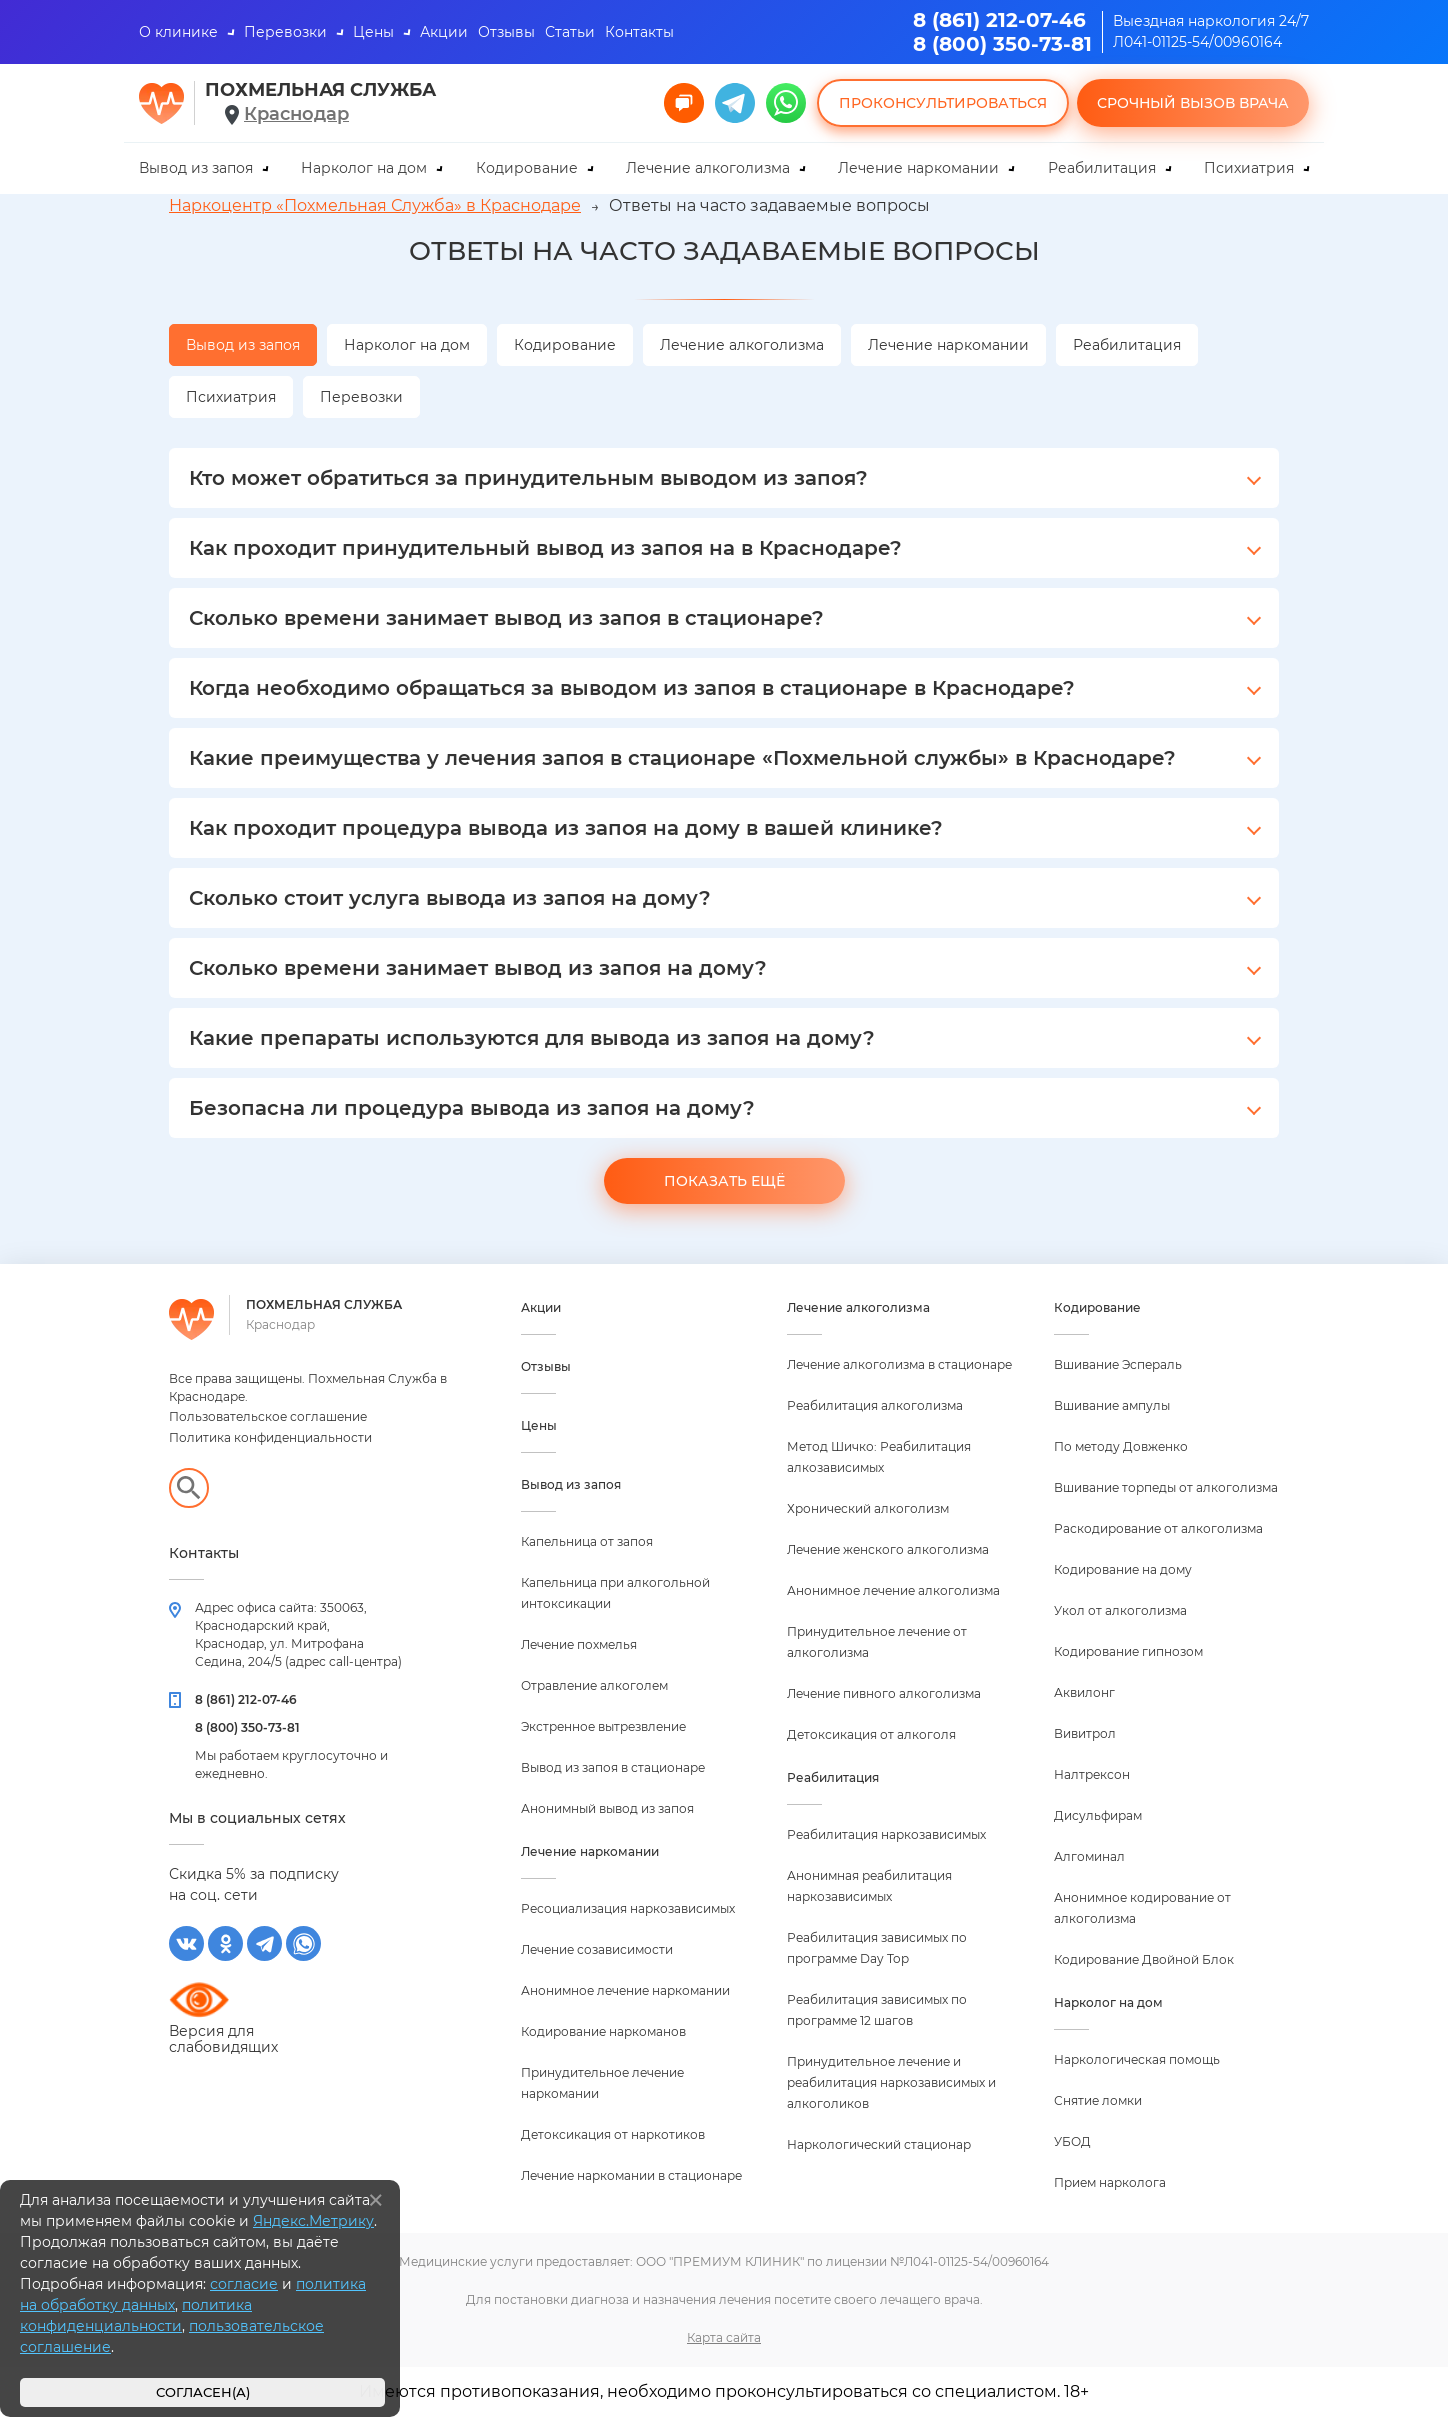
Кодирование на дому (1123, 1569)
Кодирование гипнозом (1128, 1651)
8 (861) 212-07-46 (999, 20)
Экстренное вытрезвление (603, 1726)
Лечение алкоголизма (708, 168)
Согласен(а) (203, 2392)
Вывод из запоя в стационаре (613, 1767)
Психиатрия (1249, 168)
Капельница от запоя (587, 1541)
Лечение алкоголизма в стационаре (899, 1364)
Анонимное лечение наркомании (625, 1990)
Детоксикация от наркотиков (613, 2134)
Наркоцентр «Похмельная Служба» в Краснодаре (375, 205)
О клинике (178, 32)
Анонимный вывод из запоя (607, 1808)
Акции (444, 32)
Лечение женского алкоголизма (888, 1549)
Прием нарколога (1110, 2182)
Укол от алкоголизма (1120, 1610)
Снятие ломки (1098, 2100)
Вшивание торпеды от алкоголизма (1166, 1487)
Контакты (639, 32)
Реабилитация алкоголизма (875, 1405)
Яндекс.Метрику (313, 2221)
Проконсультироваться (943, 103)
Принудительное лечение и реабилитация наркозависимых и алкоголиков (891, 2082)
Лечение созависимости (597, 1949)
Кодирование (527, 168)
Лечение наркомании (918, 168)
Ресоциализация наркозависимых (628, 1908)
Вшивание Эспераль (1118, 1364)
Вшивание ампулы (1112, 1405)
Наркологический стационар (879, 2144)
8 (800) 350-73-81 (1002, 44)
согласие (244, 2284)
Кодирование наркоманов (603, 2031)
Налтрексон (1092, 1774)
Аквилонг (1084, 1692)
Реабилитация (1102, 168)
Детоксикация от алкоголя (871, 1734)
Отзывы (506, 32)
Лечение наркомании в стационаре (631, 2175)
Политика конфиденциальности (270, 1437)
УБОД (1072, 2141)
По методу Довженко (1121, 1446)
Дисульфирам (1098, 1815)
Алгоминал (1089, 1856)
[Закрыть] (376, 2200)
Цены (373, 32)
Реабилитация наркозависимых (886, 1834)
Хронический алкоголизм (868, 1508)
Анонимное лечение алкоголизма (893, 1590)
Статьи (570, 32)
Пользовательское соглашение (268, 1416)
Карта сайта (724, 2337)
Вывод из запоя (196, 168)
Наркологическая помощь (1137, 2059)
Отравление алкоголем (594, 1685)
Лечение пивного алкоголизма (884, 1693)
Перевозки (285, 32)
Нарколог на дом (364, 168)
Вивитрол (1085, 1733)
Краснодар (296, 114)
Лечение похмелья (579, 1644)
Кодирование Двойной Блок (1144, 1959)
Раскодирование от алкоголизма (1158, 1528)
